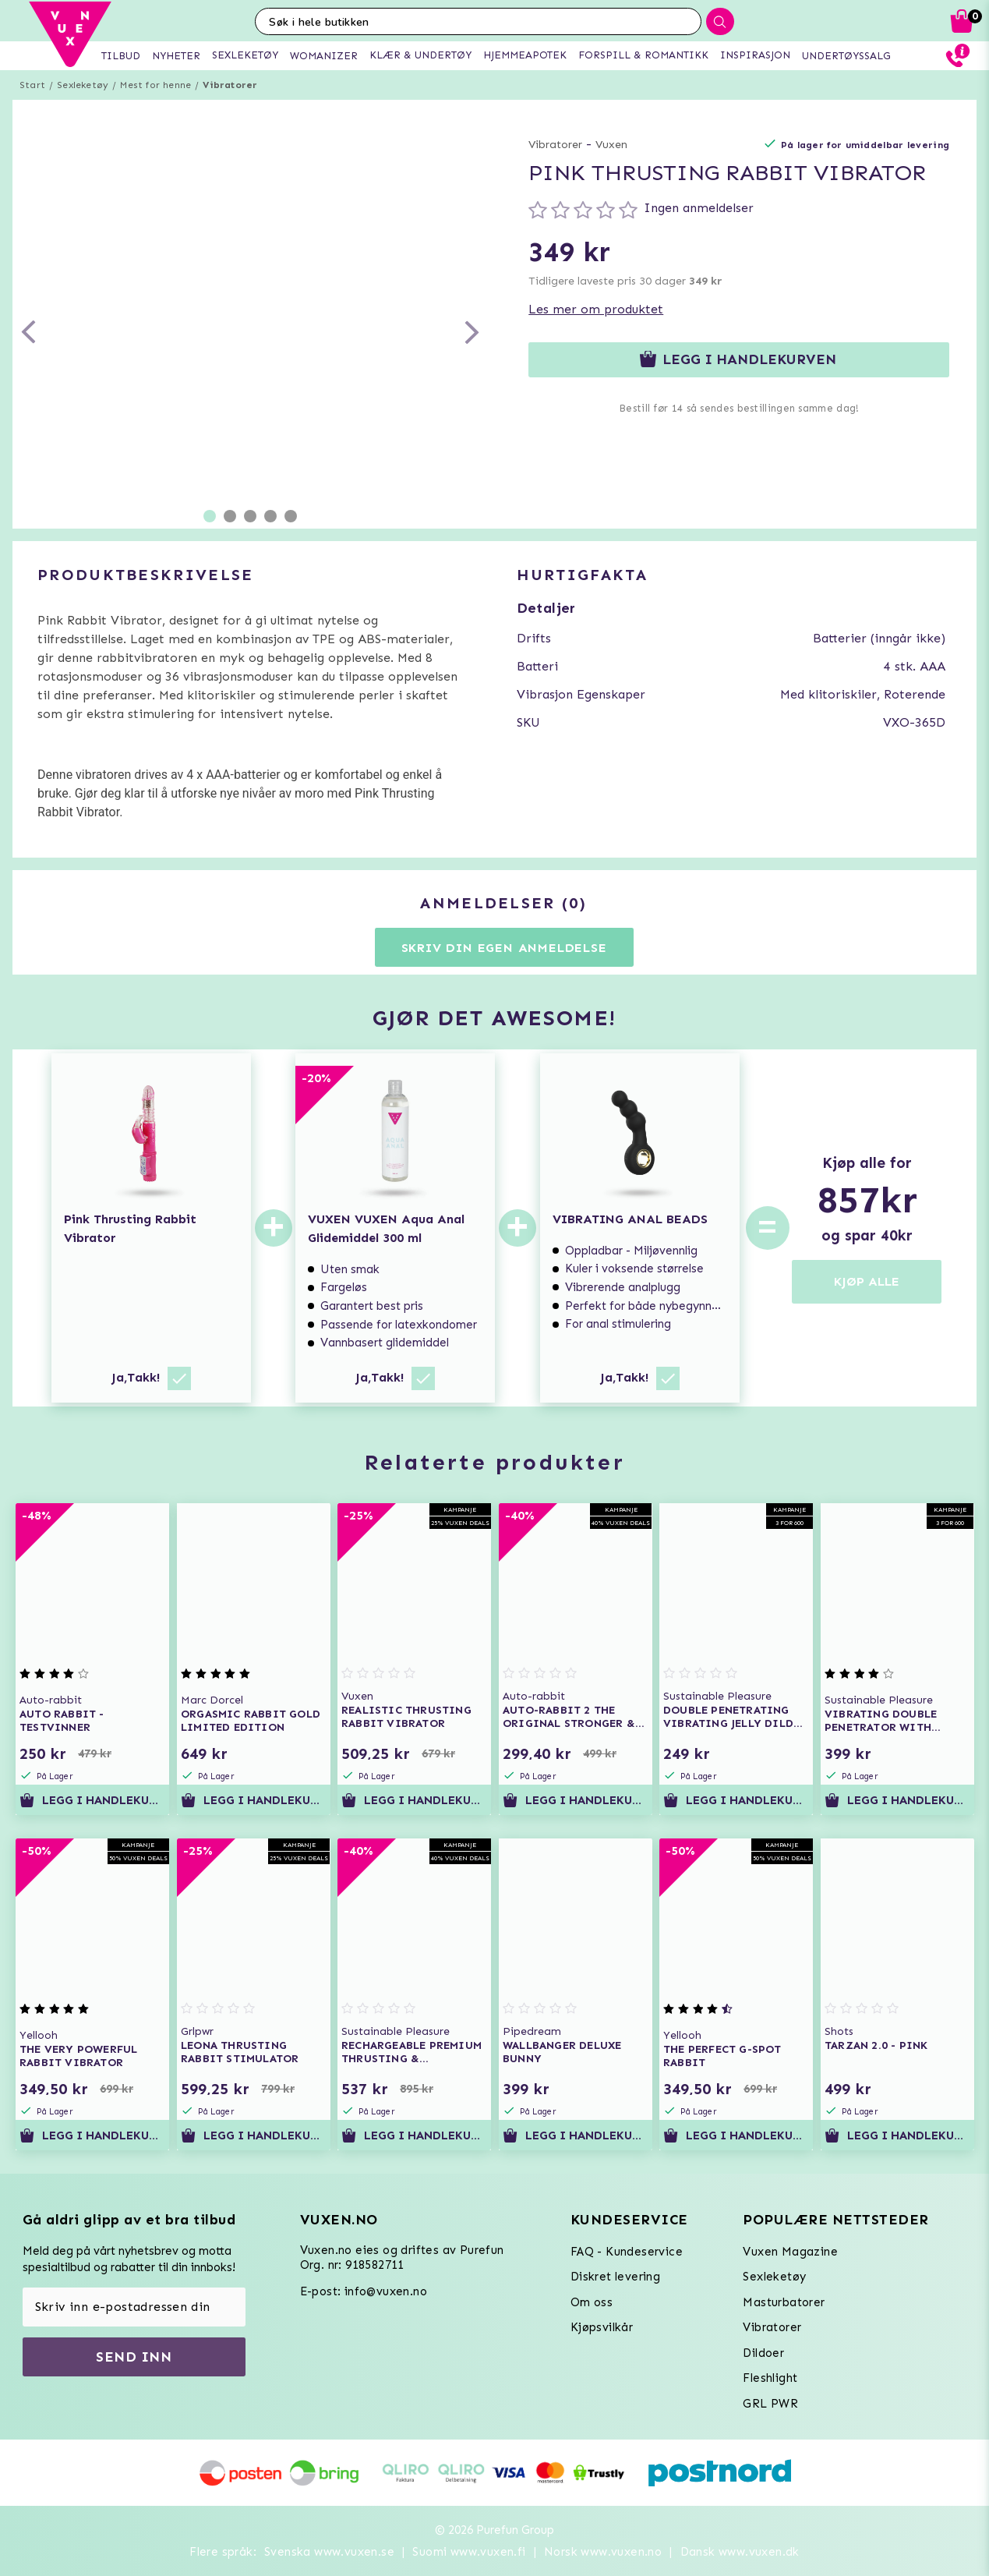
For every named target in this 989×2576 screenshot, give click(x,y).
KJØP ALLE (866, 1281)
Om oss (591, 2302)
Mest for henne (155, 85)
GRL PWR (770, 2404)
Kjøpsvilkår (601, 2327)
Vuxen (611, 144)
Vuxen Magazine (790, 2252)
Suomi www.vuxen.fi (468, 2552)
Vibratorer (230, 85)
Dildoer (763, 2353)
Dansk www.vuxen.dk (740, 2552)
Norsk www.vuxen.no (603, 2552)
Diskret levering (615, 2277)
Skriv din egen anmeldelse (504, 947)
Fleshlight (770, 2378)
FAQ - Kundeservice (626, 2252)
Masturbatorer (784, 2302)
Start (32, 85)
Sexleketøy (82, 85)
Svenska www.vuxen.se (329, 2552)
